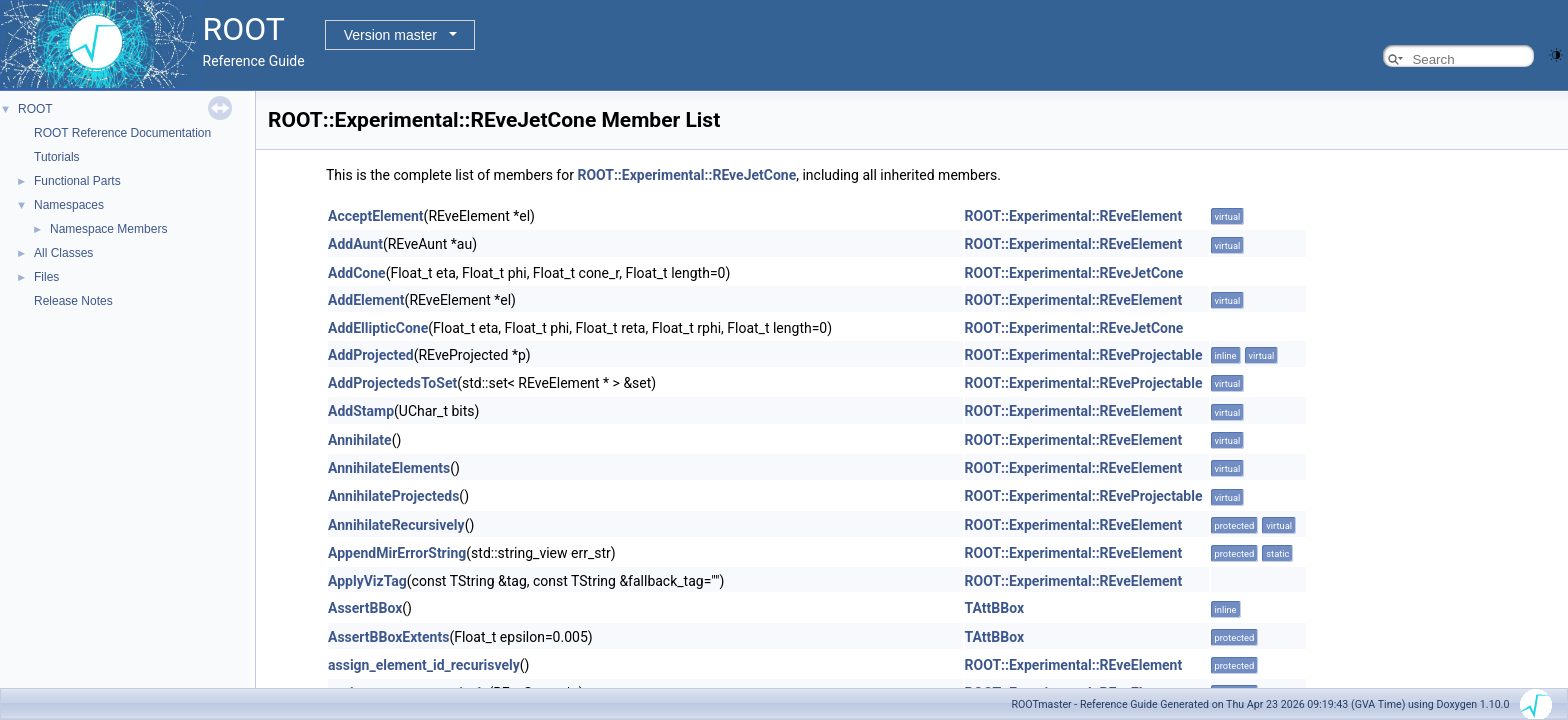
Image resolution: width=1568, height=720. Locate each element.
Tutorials (57, 157)
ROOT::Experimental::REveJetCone (686, 175)
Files (46, 277)
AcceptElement (376, 216)
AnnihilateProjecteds (393, 496)
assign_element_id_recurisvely (424, 665)
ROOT (35, 109)
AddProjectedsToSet (392, 383)
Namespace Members (108, 229)
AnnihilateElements (389, 468)
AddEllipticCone (378, 328)
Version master (390, 35)
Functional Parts (77, 181)
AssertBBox (365, 608)
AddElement (366, 300)
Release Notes (73, 301)
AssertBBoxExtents (388, 637)
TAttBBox (994, 608)
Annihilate (360, 440)
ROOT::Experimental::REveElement (1074, 216)
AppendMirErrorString (397, 553)
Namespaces (69, 205)
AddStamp (361, 411)
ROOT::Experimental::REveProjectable (1084, 355)
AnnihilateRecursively (396, 525)
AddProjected (371, 355)
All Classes (63, 253)
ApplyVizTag (367, 581)
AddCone (357, 273)
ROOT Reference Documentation (122, 133)
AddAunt (355, 244)
